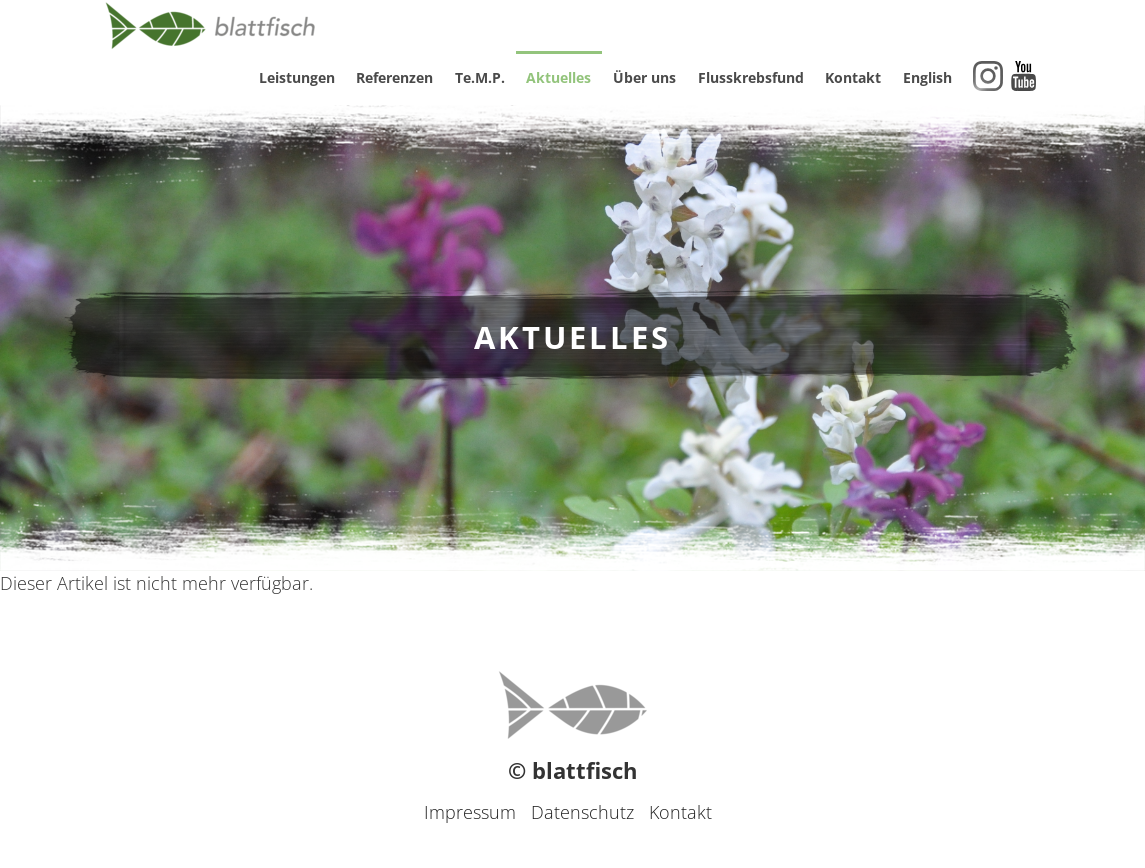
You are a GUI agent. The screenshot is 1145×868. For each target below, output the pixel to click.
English (927, 77)
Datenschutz (582, 812)
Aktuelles (558, 77)
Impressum (470, 812)
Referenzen (394, 77)
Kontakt (853, 77)
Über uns (644, 77)
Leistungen (297, 77)
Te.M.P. (480, 77)
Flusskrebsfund (751, 77)
